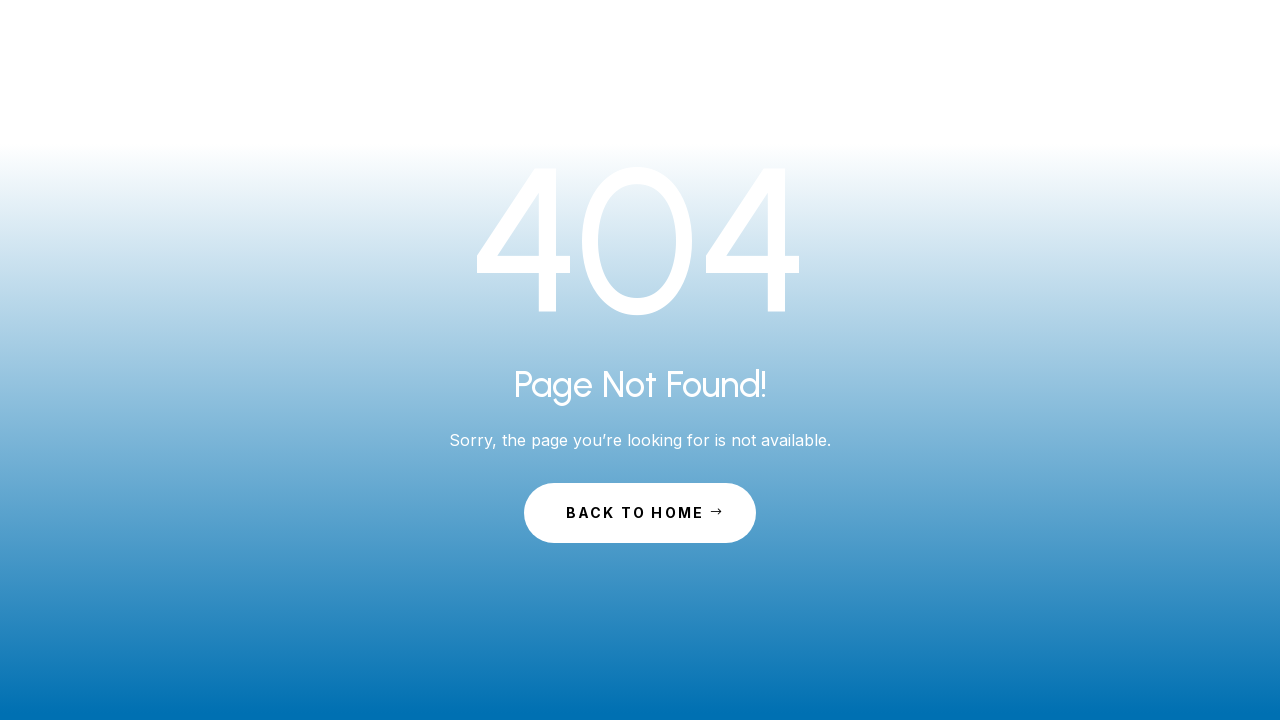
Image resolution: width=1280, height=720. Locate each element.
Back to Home (635, 512)
